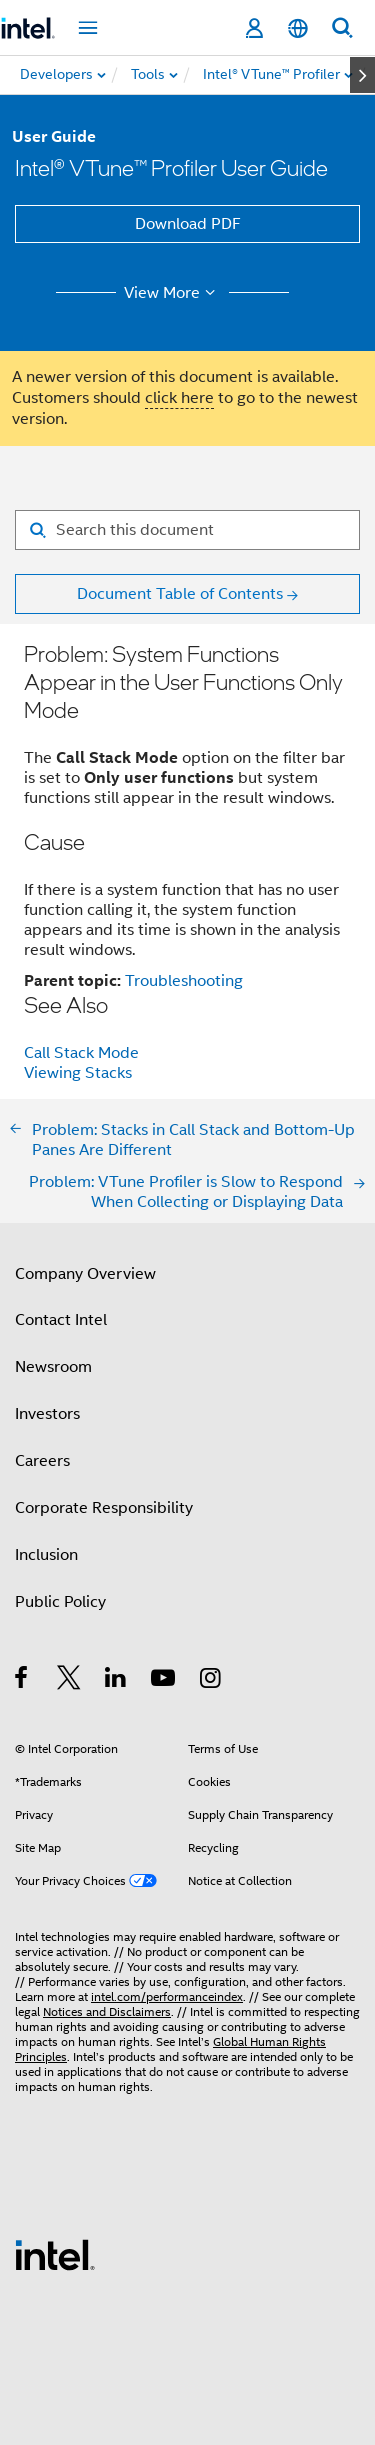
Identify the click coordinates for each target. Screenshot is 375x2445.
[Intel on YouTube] (164, 1681)
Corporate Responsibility (104, 1508)
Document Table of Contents (180, 594)
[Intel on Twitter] (69, 1681)
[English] (298, 28)
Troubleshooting (184, 981)
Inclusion (46, 1555)
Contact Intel (61, 1320)
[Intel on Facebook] (22, 1681)
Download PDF (188, 224)
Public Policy (60, 1602)
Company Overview (85, 1274)
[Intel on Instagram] (211, 1681)
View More (172, 293)
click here (179, 398)
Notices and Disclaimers (107, 2011)
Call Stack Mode (81, 1053)
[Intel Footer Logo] (55, 2254)
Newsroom (53, 1367)
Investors (47, 1414)
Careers (42, 1461)
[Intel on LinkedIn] (116, 1681)
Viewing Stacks (78, 1073)
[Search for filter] (187, 530)
